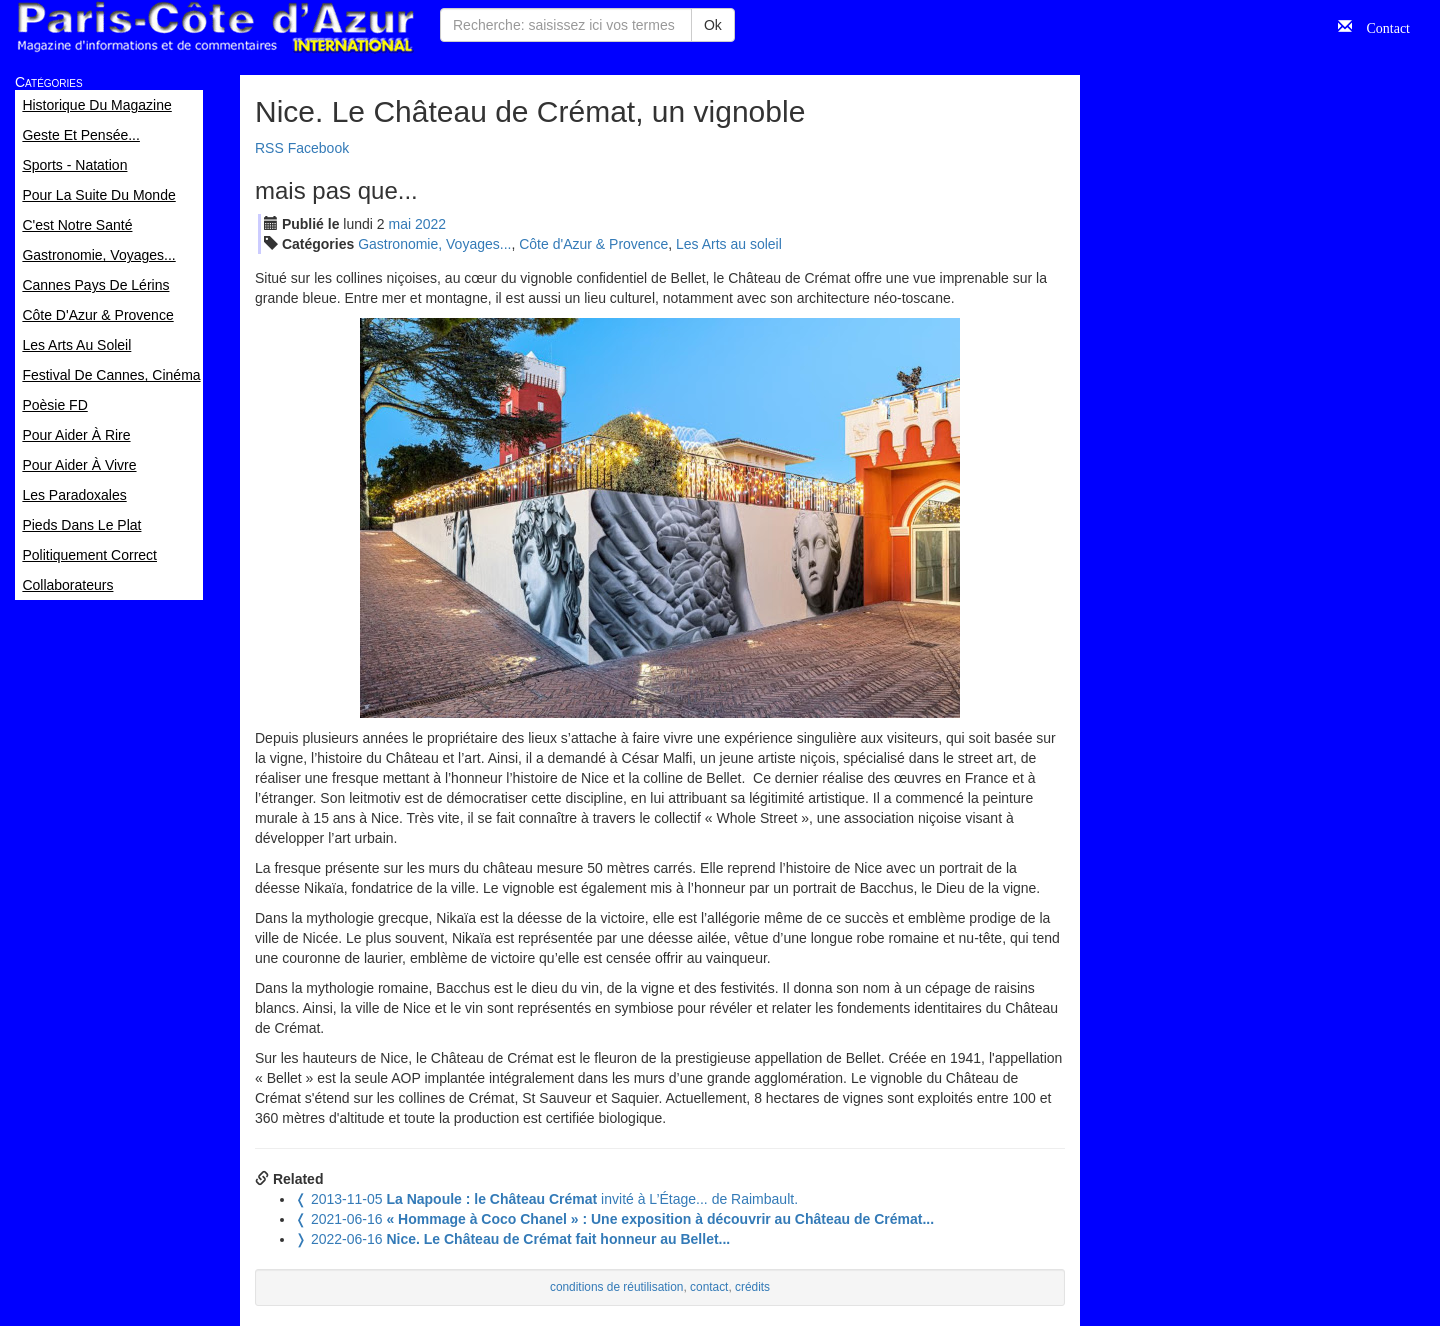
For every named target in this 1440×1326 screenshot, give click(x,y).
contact (709, 1287)
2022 (430, 224)
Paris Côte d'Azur (215, 27)
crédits (752, 1287)
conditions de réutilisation (617, 1287)
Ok (713, 25)
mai (400, 224)
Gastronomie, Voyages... (434, 244)
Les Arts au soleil (729, 244)
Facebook (318, 148)
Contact (1381, 26)
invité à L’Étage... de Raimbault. (546, 1199)
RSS (269, 148)
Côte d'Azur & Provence (593, 244)
